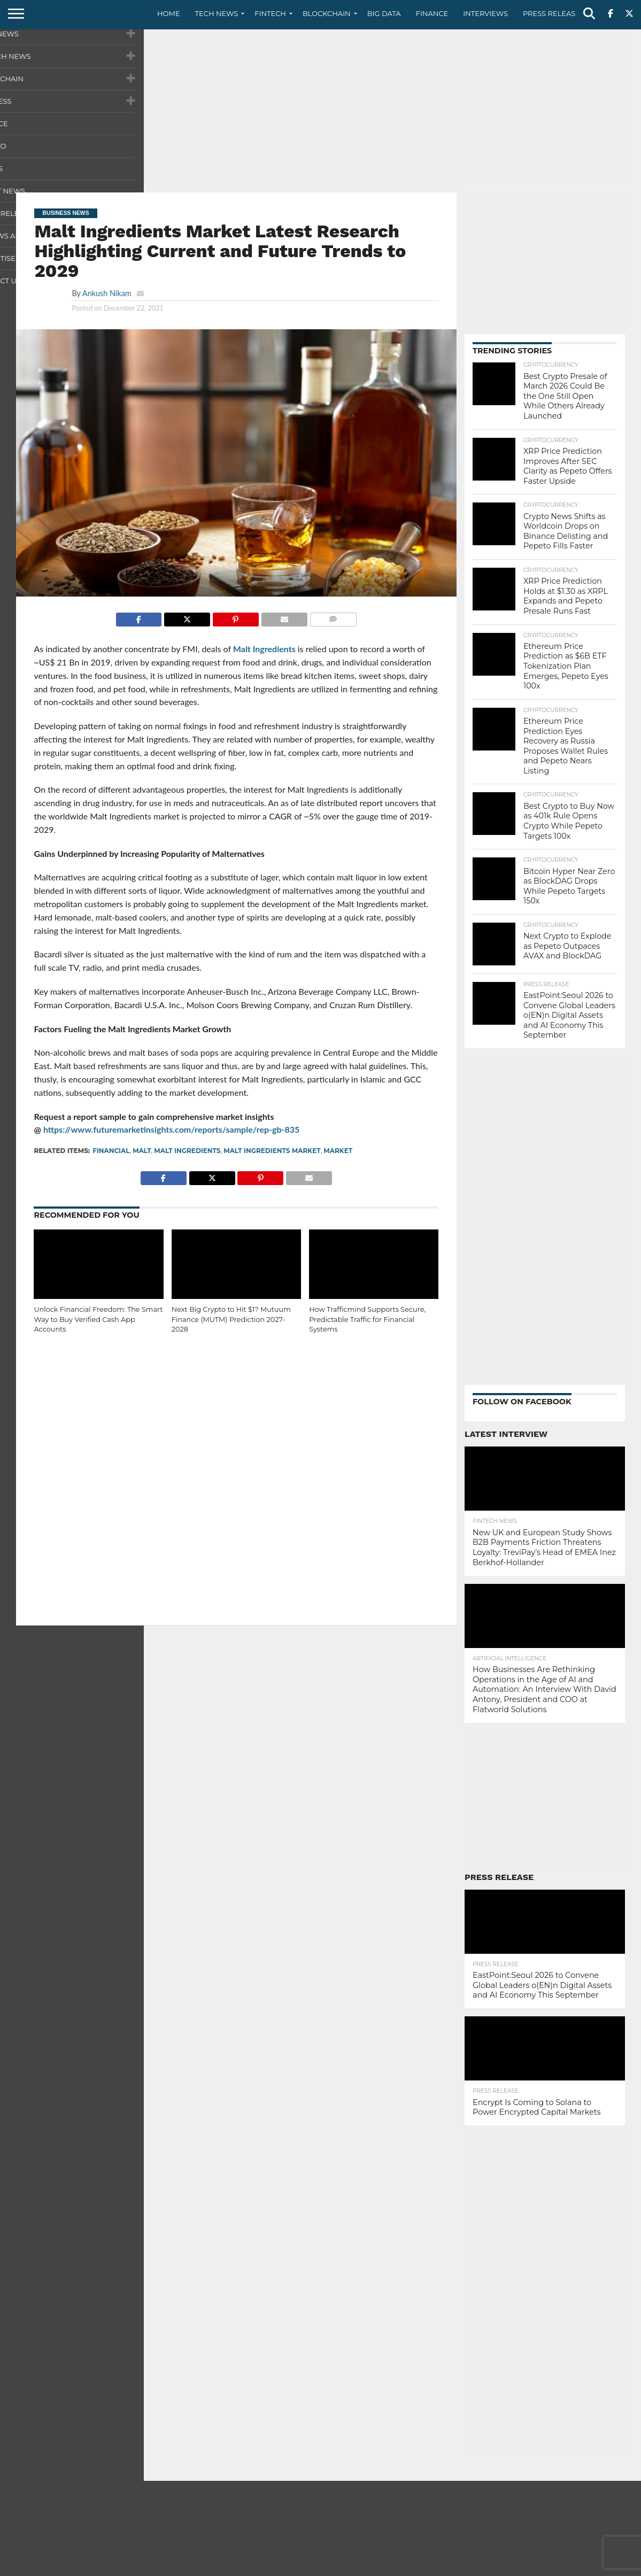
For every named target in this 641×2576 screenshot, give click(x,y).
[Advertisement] (320, 109)
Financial (110, 1151)
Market (337, 1151)
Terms (569, 2567)
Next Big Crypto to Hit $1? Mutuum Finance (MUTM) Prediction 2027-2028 (231, 1319)
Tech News (216, 13)
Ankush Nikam (107, 293)
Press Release (551, 13)
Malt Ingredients (264, 649)
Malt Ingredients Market (271, 1151)
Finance (432, 13)
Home (168, 13)
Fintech (270, 13)
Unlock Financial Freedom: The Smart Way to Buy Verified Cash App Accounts (98, 1319)
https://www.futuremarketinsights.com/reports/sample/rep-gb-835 (171, 1129)
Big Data (384, 13)
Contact (496, 2567)
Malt (142, 1151)
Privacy (535, 2567)
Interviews (485, 13)
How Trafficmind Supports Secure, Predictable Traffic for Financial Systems (367, 1319)
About (461, 2567)
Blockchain (327, 13)
